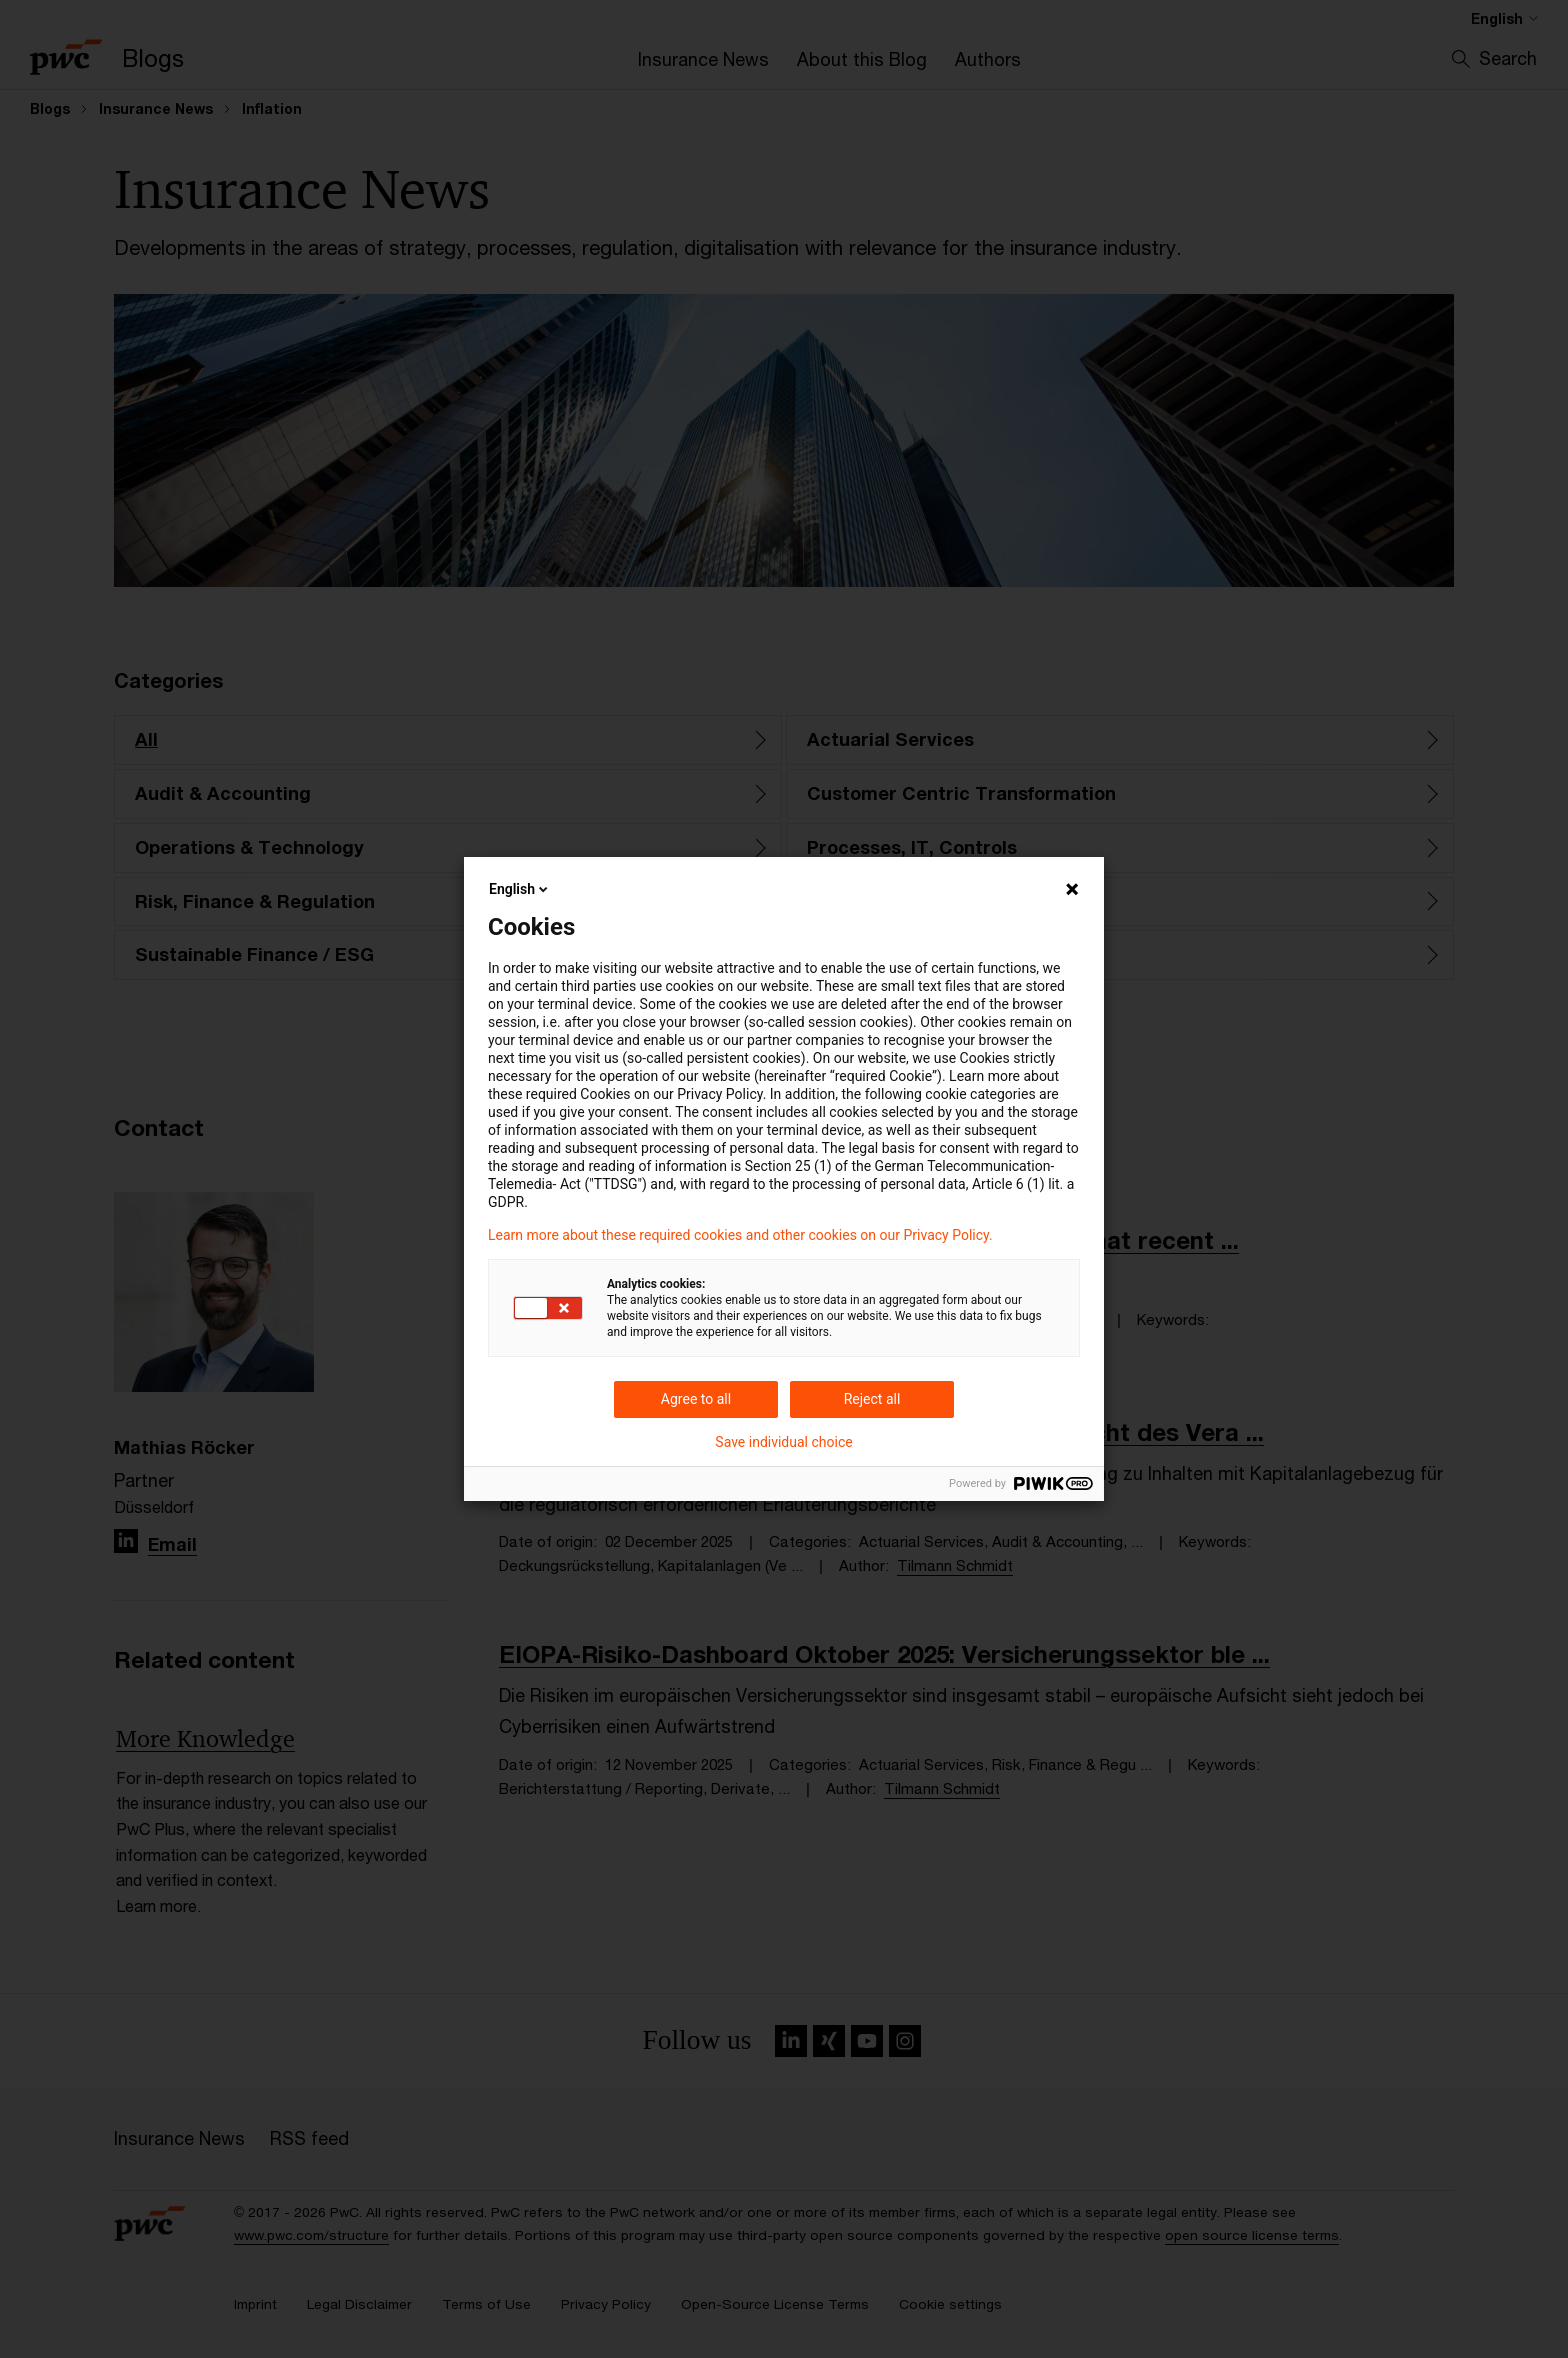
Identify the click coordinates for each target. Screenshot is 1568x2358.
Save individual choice (783, 1442)
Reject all (872, 1399)
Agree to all (696, 1399)
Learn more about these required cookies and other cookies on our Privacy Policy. (740, 1235)
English (520, 889)
